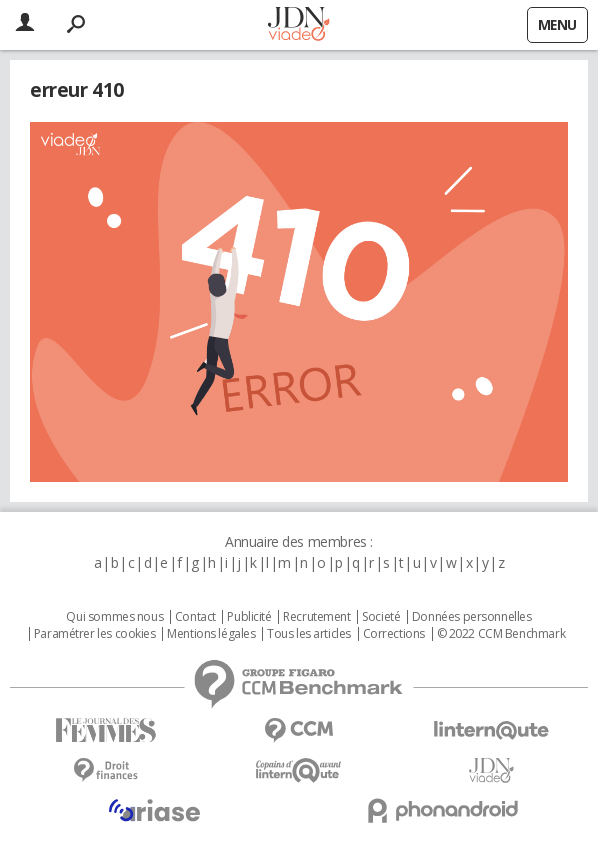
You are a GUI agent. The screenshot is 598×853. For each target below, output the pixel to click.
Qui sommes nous (114, 617)
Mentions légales (211, 634)
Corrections (394, 634)
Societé (381, 617)
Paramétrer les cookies (95, 634)
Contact (195, 617)
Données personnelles (472, 617)
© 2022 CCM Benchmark (501, 634)
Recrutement (316, 617)
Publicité (249, 617)
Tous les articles (309, 634)
